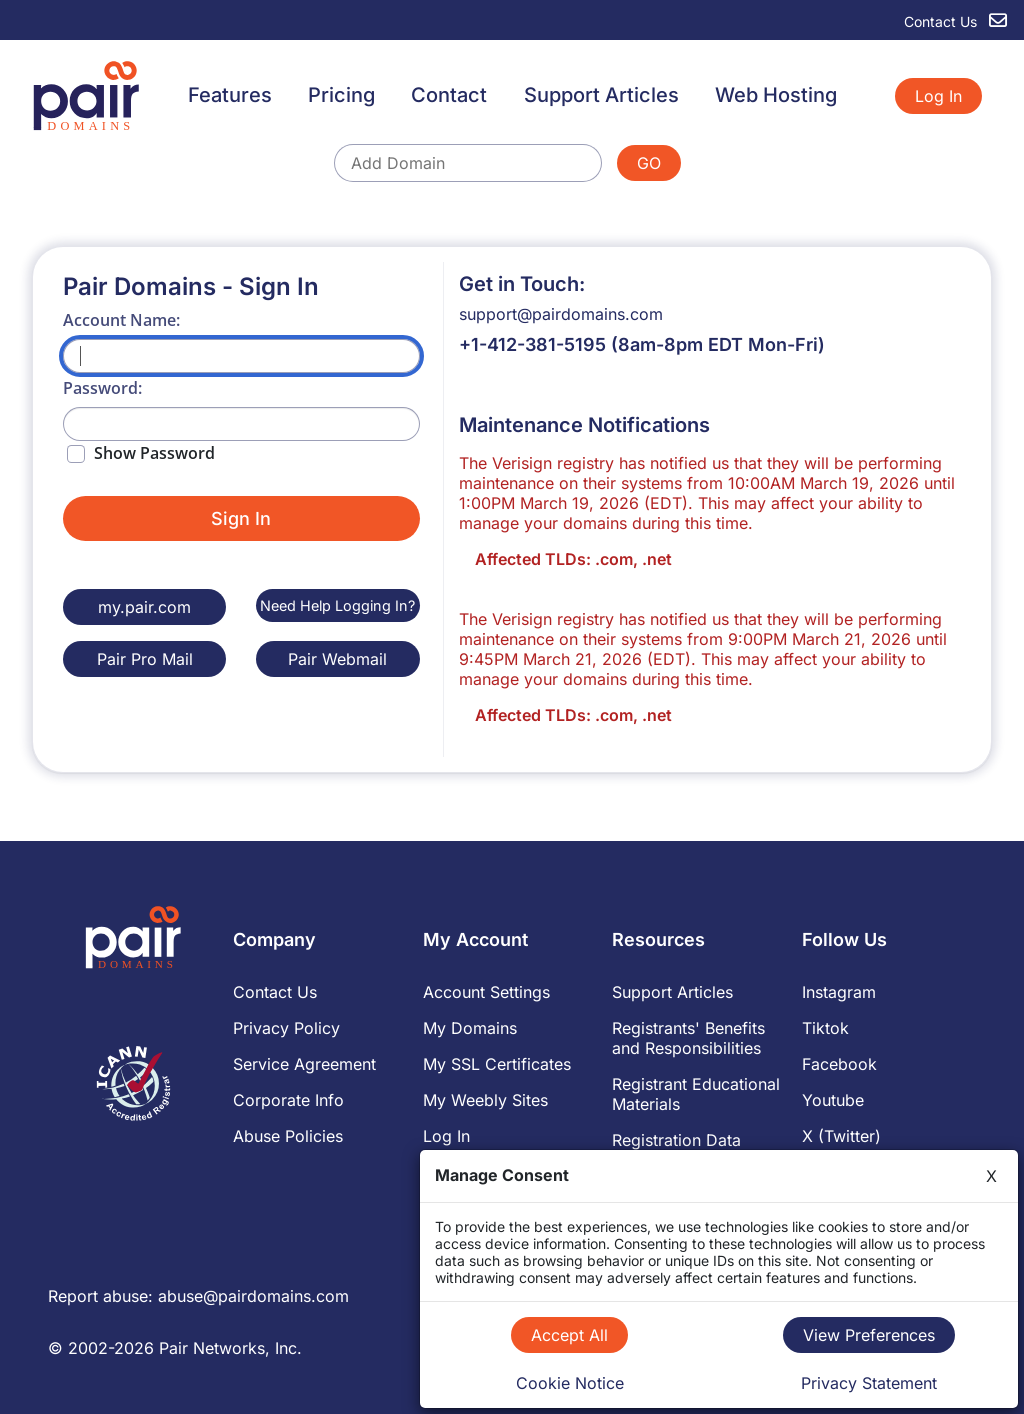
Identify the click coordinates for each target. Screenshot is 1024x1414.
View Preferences (869, 1335)
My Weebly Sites (485, 1100)
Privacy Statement (869, 1383)
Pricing (341, 95)
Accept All (569, 1335)
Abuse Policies (288, 1136)
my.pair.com (144, 607)
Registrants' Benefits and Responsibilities (688, 1038)
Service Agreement (304, 1064)
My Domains (470, 1028)
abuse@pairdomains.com (253, 1296)
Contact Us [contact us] (955, 21)
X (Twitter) (841, 1136)
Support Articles (601, 95)
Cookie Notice (570, 1383)
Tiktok (825, 1028)
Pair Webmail (337, 659)
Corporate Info (288, 1100)
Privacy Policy (286, 1028)
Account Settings (486, 992)
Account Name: (121, 320)
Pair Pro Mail (145, 659)
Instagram (839, 992)
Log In (938, 96)
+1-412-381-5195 (532, 344)
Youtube (833, 1100)
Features (230, 95)
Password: (102, 388)
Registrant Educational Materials (696, 1094)
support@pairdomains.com (561, 314)
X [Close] (991, 1176)
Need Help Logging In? (337, 605)
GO (649, 163)
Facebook (839, 1064)
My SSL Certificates (497, 1064)
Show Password (154, 453)
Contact (449, 95)
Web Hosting (776, 95)
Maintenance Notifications (584, 425)
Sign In (241, 518)
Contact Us (275, 992)
